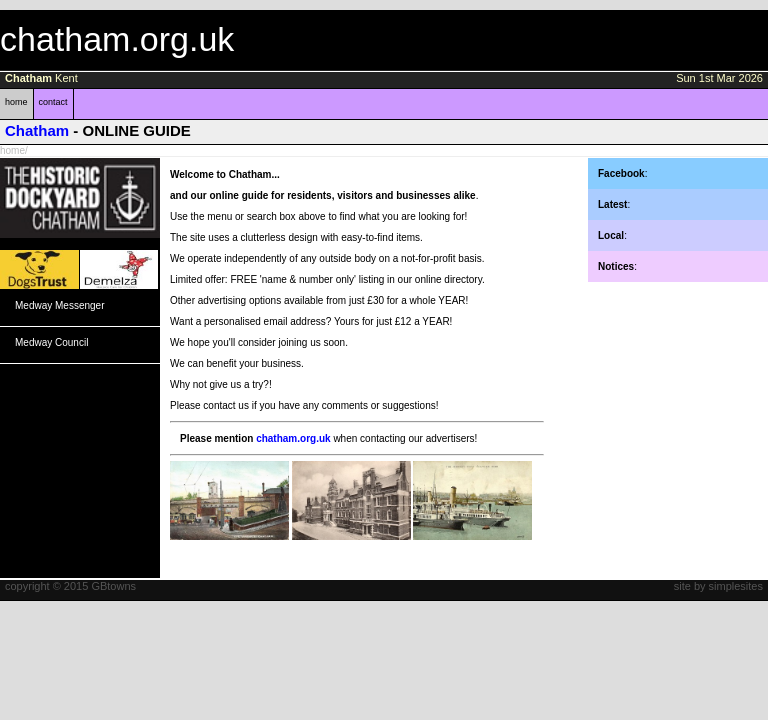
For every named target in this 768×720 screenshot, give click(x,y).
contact (53, 102)
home (16, 102)
